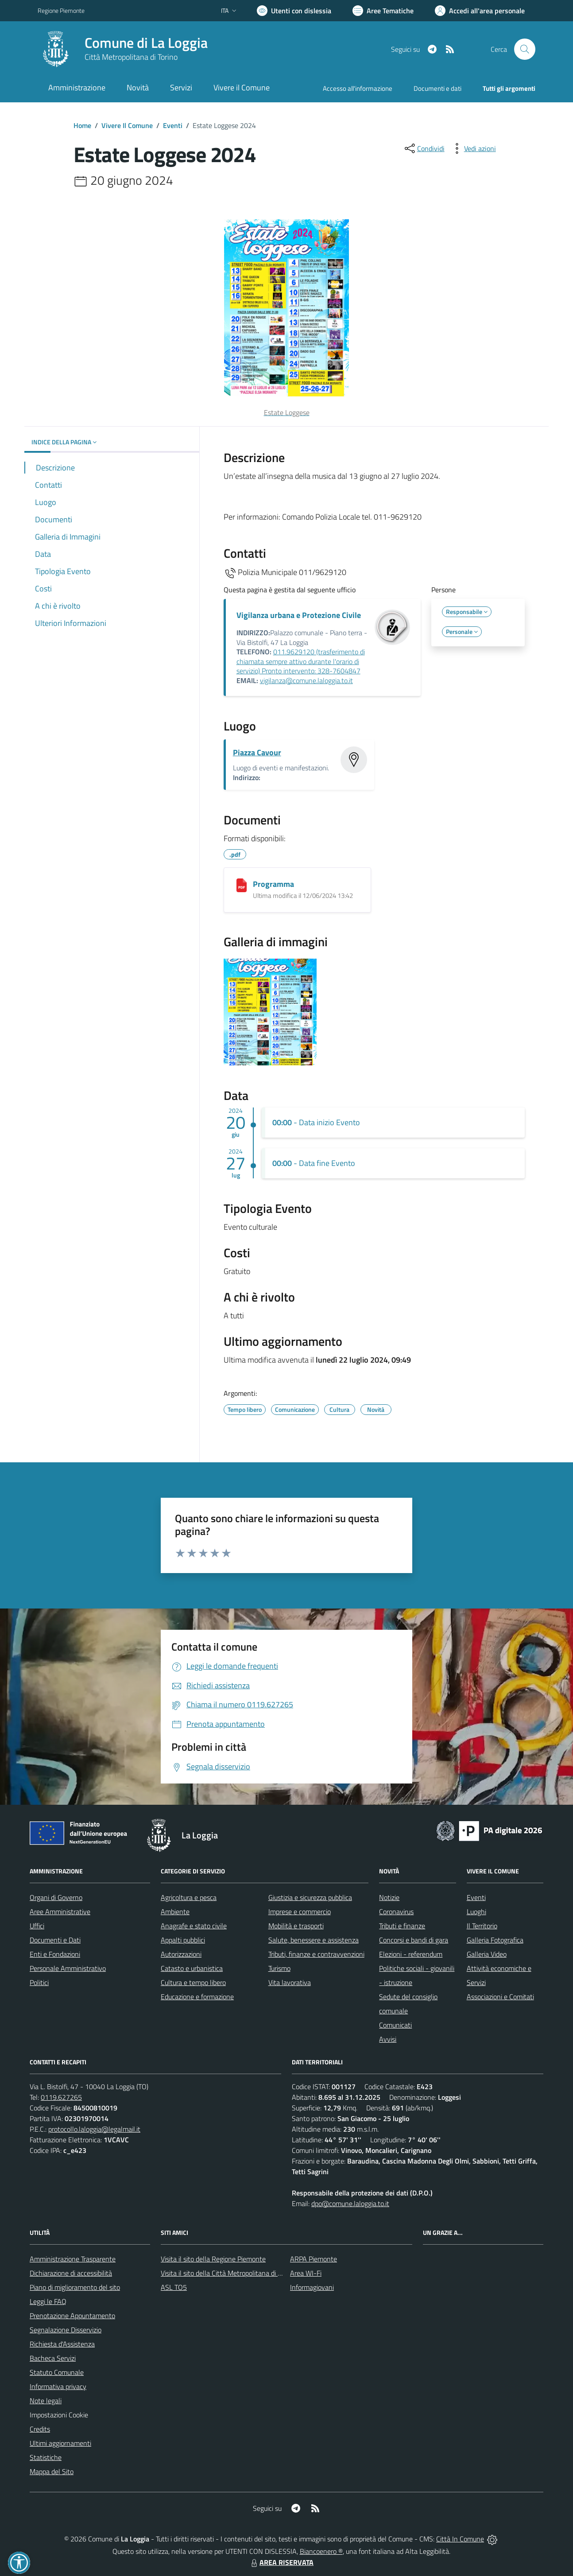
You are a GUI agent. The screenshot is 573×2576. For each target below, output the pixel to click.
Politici (39, 1982)
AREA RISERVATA (281, 2562)
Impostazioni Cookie (59, 2414)
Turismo (279, 1968)
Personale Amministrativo (68, 1968)
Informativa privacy (58, 2386)
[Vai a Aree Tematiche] (383, 10)
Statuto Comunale (57, 2372)
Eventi (172, 125)
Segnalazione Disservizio (65, 2329)
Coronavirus (396, 1911)
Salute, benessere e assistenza (313, 1940)
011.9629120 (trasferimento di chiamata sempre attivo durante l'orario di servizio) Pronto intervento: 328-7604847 (300, 661)
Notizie (389, 1897)
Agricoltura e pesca (189, 1897)
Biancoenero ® (321, 2551)
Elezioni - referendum (410, 1954)
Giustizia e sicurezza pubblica (310, 1897)
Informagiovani (312, 2287)
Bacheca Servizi (53, 2358)
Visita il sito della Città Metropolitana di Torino (228, 2273)
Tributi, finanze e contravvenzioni (316, 1954)
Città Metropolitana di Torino (131, 57)
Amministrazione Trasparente (73, 2259)
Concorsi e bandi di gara (413, 1940)
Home (82, 125)
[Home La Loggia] (123, 49)
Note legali (46, 2400)
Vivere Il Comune (127, 125)
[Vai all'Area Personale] (479, 10)
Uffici (37, 1925)
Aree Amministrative (60, 1911)
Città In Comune (460, 2538)
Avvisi (387, 2039)
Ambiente (175, 1911)
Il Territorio (482, 1925)
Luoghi (476, 1911)
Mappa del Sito (52, 2471)
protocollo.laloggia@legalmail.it (94, 2129)
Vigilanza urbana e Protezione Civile (298, 615)
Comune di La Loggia (146, 43)
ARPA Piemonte (313, 2259)
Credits (40, 2429)
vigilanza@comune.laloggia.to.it (306, 680)
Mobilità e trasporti (296, 1925)
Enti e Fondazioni (55, 1954)
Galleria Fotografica (495, 1940)
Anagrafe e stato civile (194, 1925)
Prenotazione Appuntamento (72, 2315)
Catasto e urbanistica (192, 1968)
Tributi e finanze (402, 1925)
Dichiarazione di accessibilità (71, 2273)
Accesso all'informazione (357, 88)
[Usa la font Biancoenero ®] (294, 10)
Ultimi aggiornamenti (60, 2443)
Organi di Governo (56, 1897)
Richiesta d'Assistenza (62, 2344)
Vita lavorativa (289, 1982)
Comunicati (395, 2025)
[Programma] (241, 885)
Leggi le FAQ (48, 2301)
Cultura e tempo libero (193, 1982)
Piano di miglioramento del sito (75, 2287)
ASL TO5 (174, 2287)
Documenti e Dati (55, 1940)
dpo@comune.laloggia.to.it (350, 2203)
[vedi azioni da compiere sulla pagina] (473, 148)
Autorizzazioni (181, 1954)
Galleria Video (487, 1954)
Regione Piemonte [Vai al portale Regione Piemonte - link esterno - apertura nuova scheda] (61, 10)
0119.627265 (61, 2097)
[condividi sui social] (423, 148)
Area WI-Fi (305, 2273)
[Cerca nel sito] (524, 49)
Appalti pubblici (183, 1940)
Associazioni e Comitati (500, 1996)
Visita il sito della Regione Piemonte (213, 2259)
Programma (273, 884)
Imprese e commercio (299, 1911)
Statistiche (46, 2457)
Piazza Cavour (257, 752)
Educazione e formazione (197, 1996)
